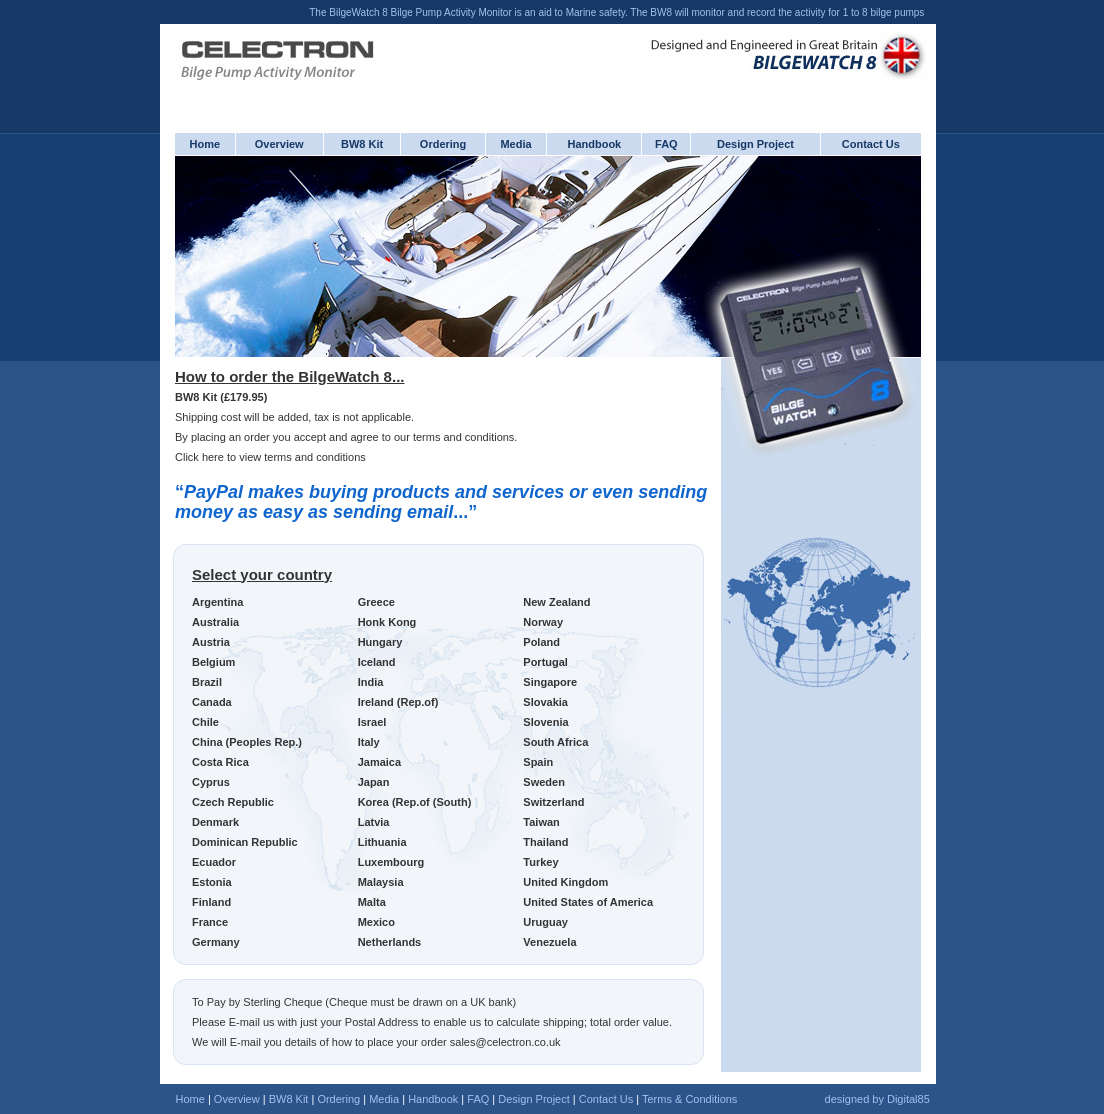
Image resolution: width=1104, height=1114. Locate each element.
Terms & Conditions (689, 1099)
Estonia (212, 882)
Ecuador (214, 862)
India (371, 682)
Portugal (545, 662)
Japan (374, 782)
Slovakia (545, 702)
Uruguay (545, 922)
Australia (215, 622)
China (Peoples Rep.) (247, 742)
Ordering (443, 144)
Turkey (540, 862)
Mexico (376, 922)
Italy (369, 742)
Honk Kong (387, 622)
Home (205, 144)
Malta (372, 902)
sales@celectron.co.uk (505, 1042)
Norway (543, 622)
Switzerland (553, 802)
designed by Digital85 (877, 1099)
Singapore (550, 682)
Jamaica (379, 762)
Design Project (755, 144)
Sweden (544, 782)
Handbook (594, 144)
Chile (205, 722)
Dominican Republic (245, 842)
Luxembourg (391, 862)
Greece (376, 602)
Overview (279, 144)
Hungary (380, 642)
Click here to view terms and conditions (270, 457)
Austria (211, 642)
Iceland (377, 662)
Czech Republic (233, 802)
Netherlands (390, 942)
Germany (216, 942)
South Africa (555, 742)
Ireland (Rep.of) (398, 702)
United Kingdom (565, 882)
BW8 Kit (362, 144)
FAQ (666, 144)
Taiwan (541, 822)
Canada (212, 702)
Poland (541, 642)
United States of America (588, 902)
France (210, 922)
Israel (372, 722)
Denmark (215, 822)
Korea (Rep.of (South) (415, 802)
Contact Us (871, 144)
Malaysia (381, 882)
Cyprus (211, 782)
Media (515, 144)
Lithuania (382, 842)
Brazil (207, 682)
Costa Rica (220, 762)
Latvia (374, 822)
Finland (211, 902)
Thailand (545, 842)
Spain (538, 762)
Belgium (213, 662)
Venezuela (549, 942)
